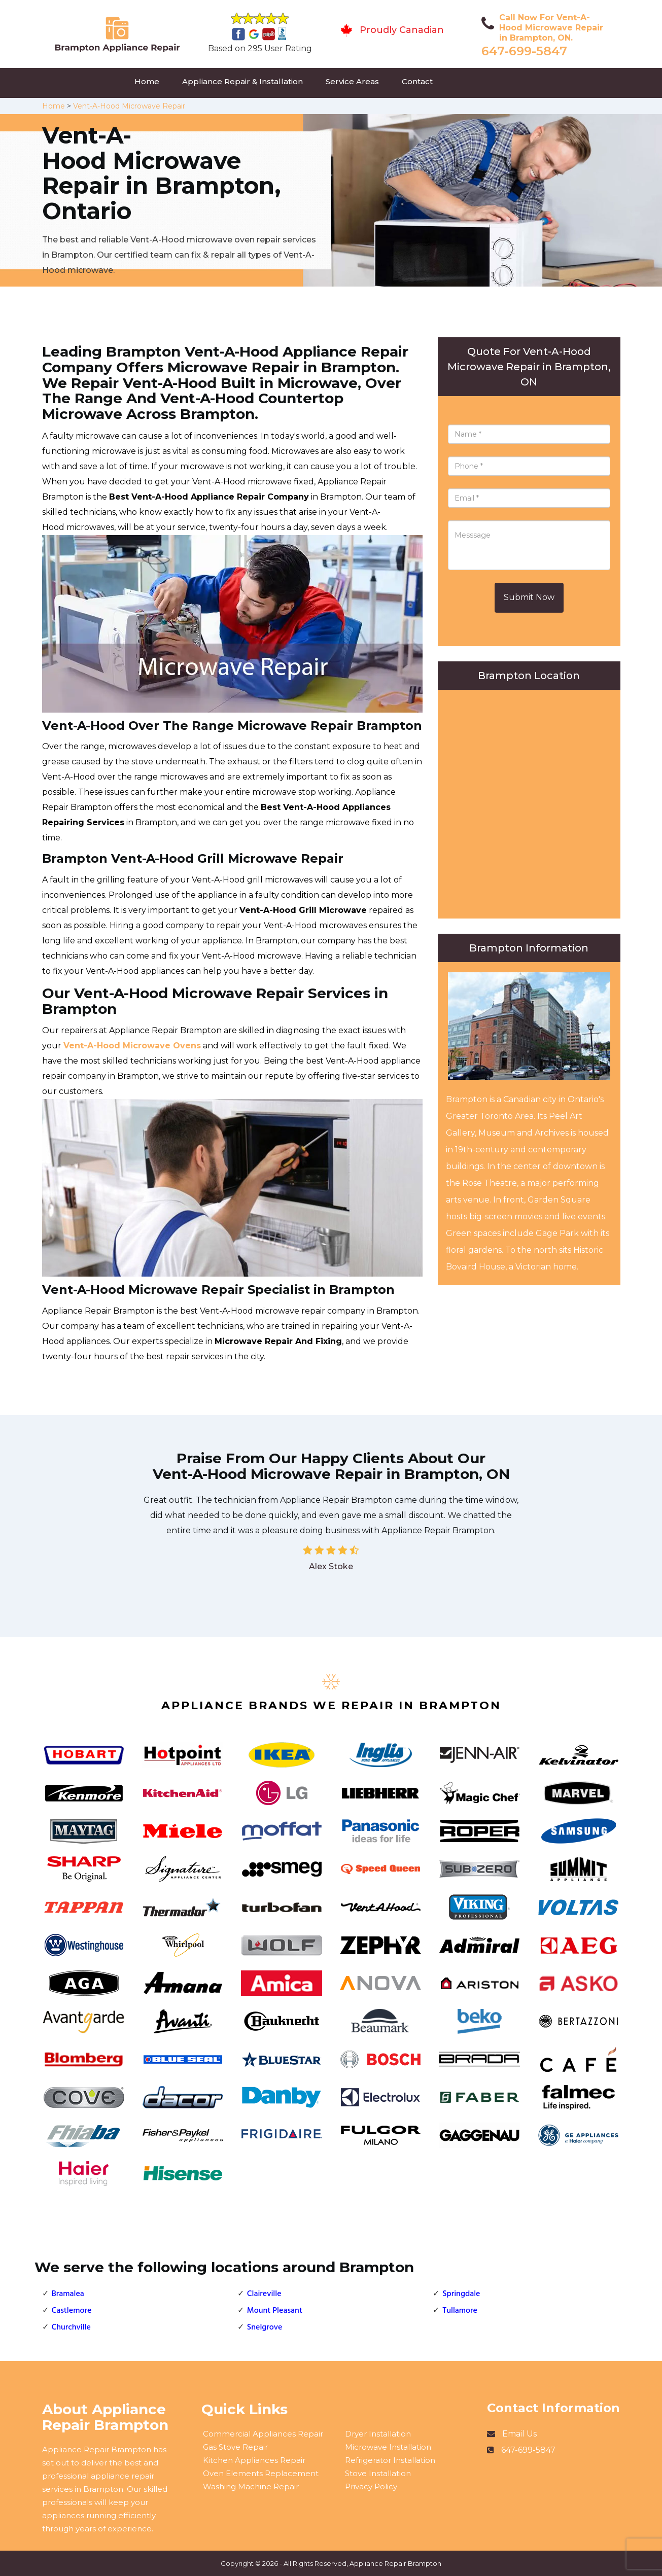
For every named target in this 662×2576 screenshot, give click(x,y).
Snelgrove (265, 2327)
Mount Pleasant (274, 2310)
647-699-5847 (524, 51)
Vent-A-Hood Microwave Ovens (132, 1045)
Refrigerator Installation (390, 2460)
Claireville (264, 2294)
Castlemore (72, 2310)
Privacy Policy (371, 2486)
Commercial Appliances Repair (263, 2434)
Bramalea (68, 2294)
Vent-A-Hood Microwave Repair (129, 106)
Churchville (71, 2327)
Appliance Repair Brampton (395, 2563)
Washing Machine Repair (251, 2486)
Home (146, 81)
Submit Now (529, 597)
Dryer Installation (378, 2434)
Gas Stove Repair (235, 2447)
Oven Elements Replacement (261, 2473)
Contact (417, 81)
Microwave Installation (388, 2447)
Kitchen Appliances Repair (254, 2460)
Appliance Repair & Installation (242, 81)
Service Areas (352, 81)
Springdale (461, 2294)
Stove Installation (378, 2473)
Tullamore (459, 2310)
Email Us (519, 2434)
